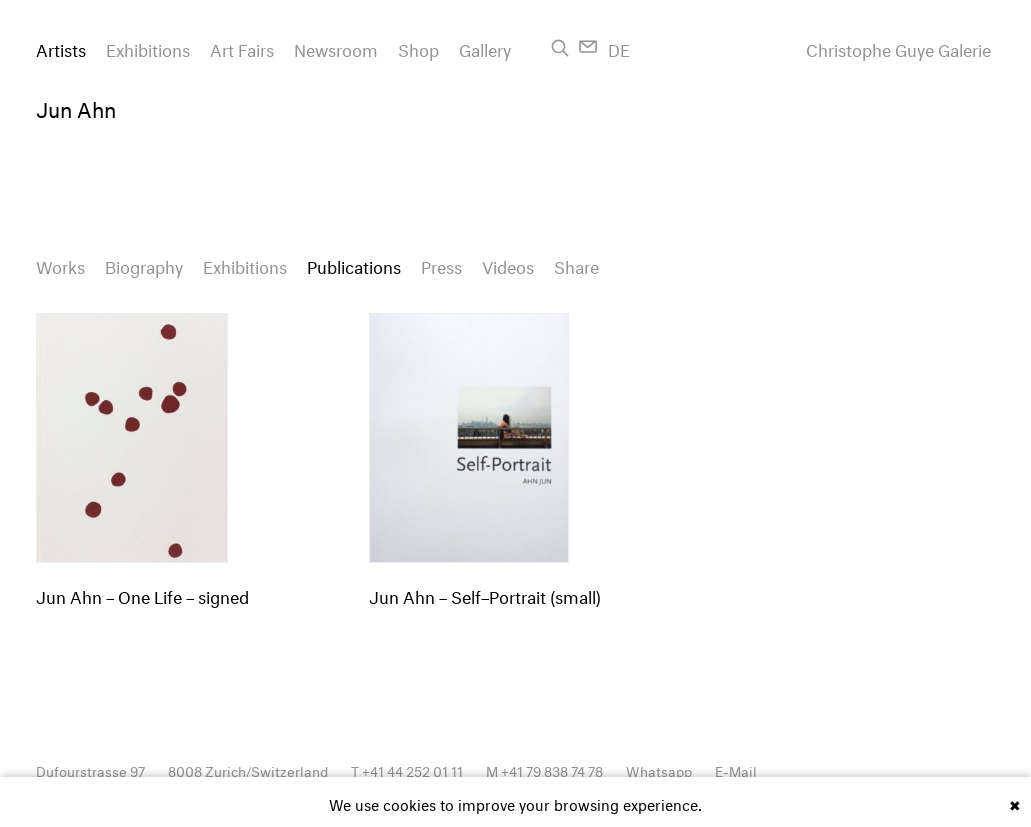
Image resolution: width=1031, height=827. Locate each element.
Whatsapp (659, 769)
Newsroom (336, 47)
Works (60, 264)
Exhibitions (148, 47)
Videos (508, 264)
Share (576, 264)
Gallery (485, 47)
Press (441, 264)
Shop (418, 47)
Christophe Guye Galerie (898, 48)
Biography (144, 264)
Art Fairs (242, 47)
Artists (61, 47)
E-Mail (736, 769)
